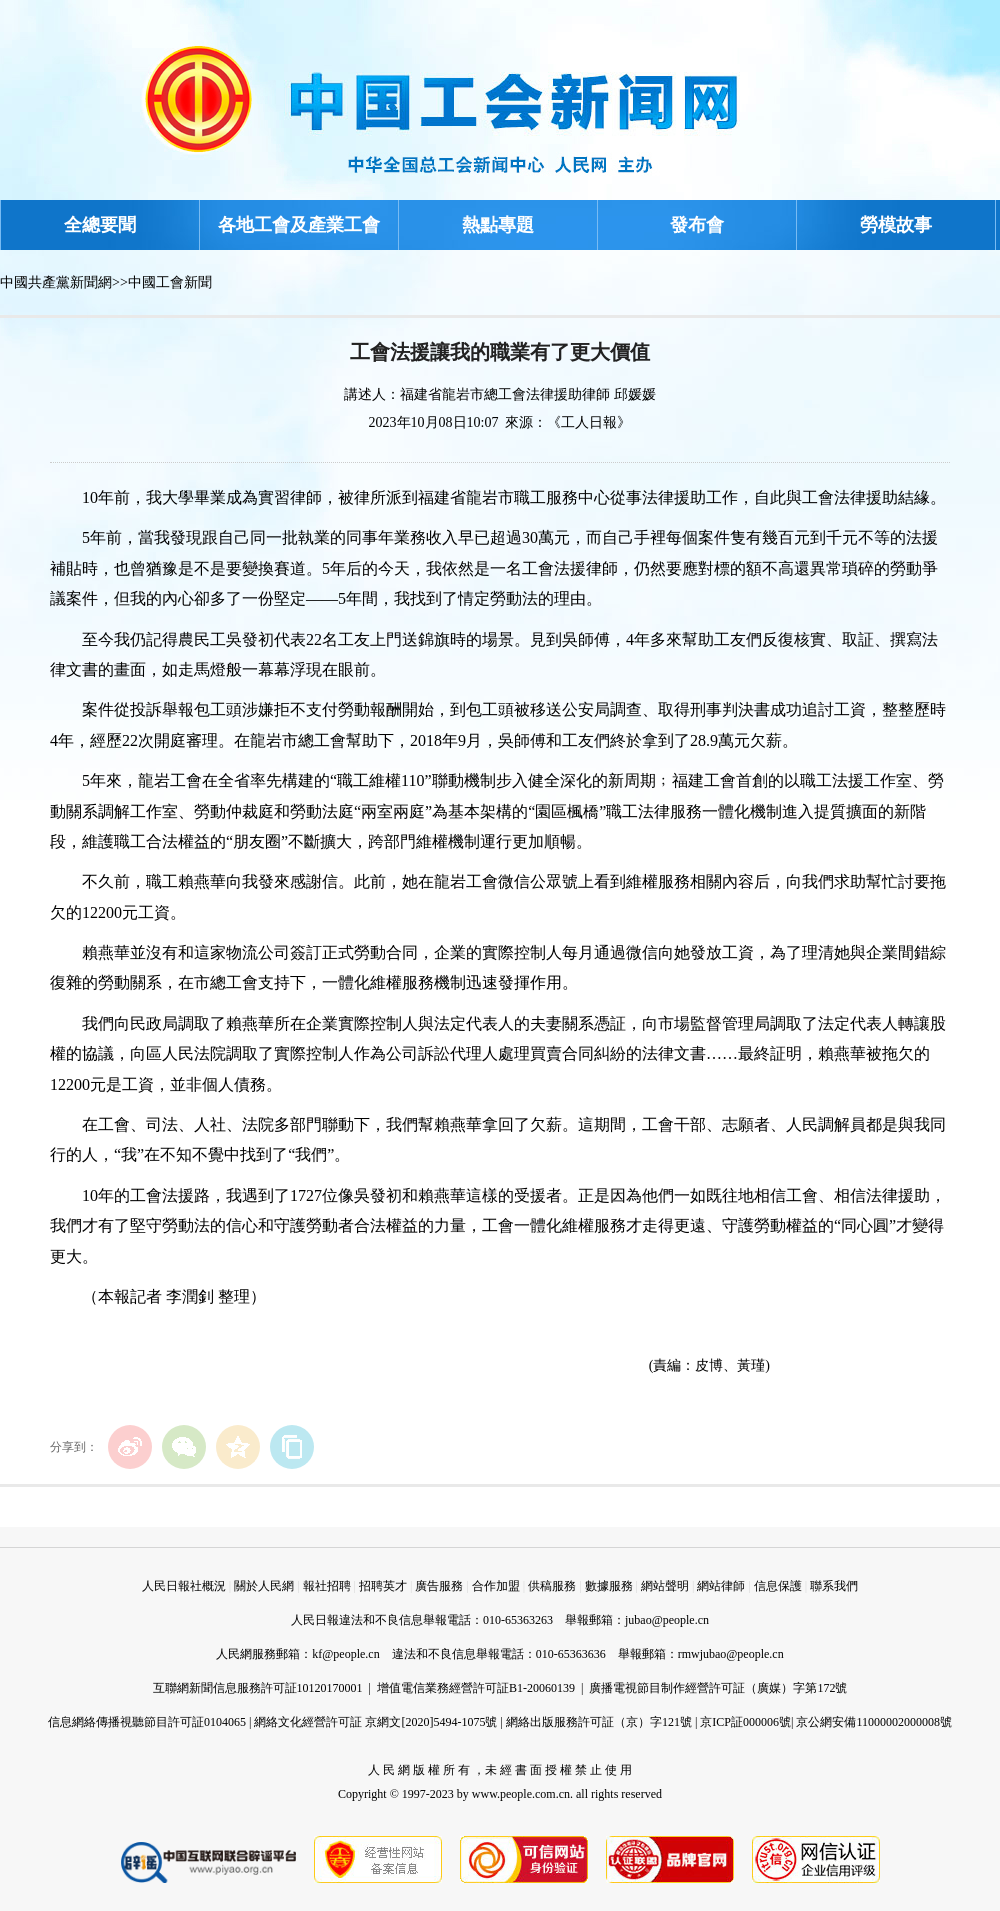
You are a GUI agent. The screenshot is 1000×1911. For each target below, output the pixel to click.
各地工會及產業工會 (299, 225)
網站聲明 (665, 1586)
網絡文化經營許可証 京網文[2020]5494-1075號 (375, 1722)
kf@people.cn (345, 1654)
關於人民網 (264, 1586)
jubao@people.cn (667, 1620)
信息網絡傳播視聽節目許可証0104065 (147, 1722)
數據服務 (609, 1586)
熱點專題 (498, 225)
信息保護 (778, 1586)
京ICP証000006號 (745, 1722)
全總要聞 (100, 225)
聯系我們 (834, 1586)
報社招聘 (327, 1586)
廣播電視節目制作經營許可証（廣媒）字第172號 (718, 1688)
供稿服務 (552, 1586)
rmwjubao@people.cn (731, 1654)
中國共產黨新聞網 (56, 282)
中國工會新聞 (170, 282)
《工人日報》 (589, 422)
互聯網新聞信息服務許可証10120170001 (258, 1688)
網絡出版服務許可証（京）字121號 (599, 1722)
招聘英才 (383, 1586)
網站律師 (721, 1586)
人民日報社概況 (184, 1586)
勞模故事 (896, 225)
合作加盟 (496, 1586)
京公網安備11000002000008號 (874, 1722)
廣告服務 (439, 1586)
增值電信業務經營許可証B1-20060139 (476, 1688)
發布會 (697, 225)
